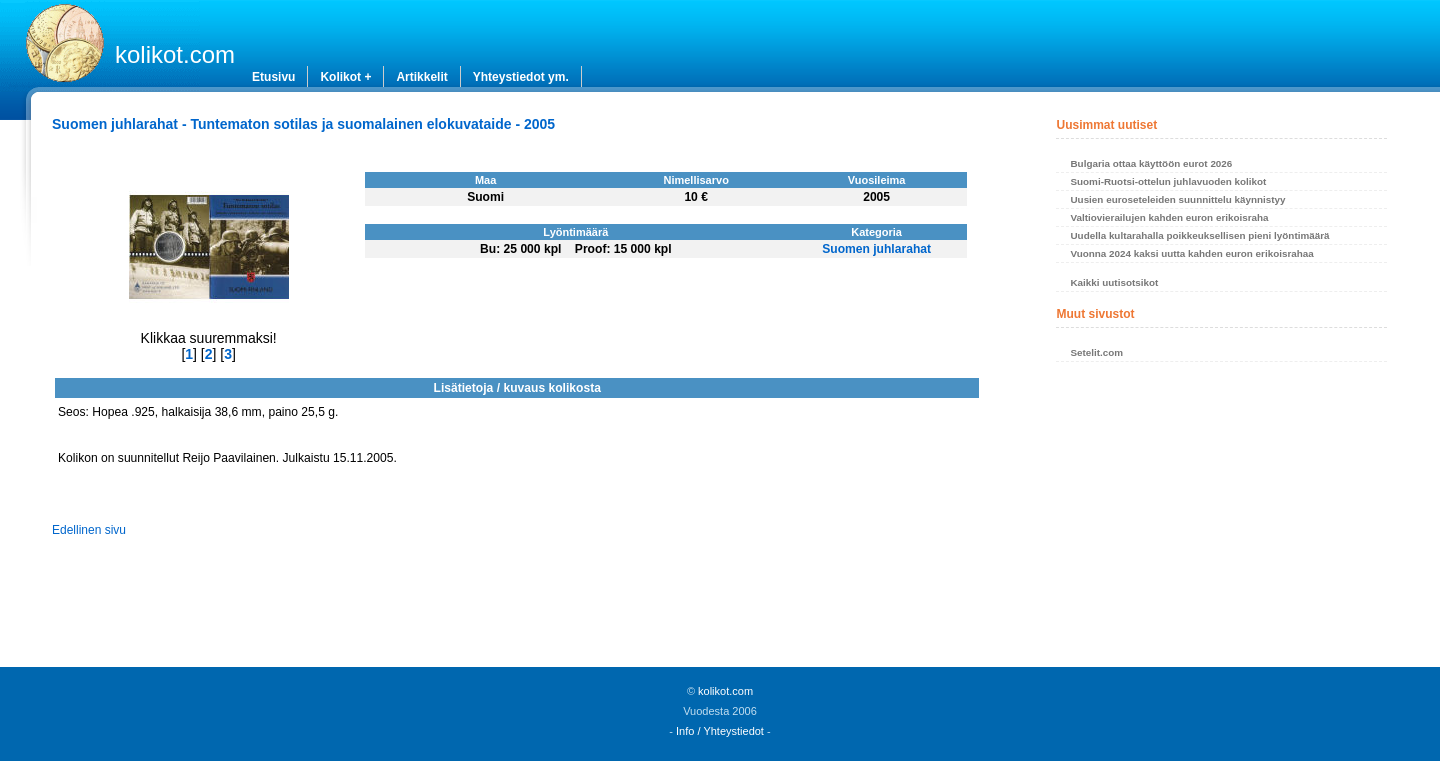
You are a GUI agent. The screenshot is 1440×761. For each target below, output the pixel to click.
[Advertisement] (1221, 520)
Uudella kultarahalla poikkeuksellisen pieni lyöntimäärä (1199, 235)
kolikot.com (175, 54)
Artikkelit (421, 77)
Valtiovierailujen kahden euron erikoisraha (1169, 217)
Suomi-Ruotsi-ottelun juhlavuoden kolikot (1168, 181)
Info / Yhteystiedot (720, 731)
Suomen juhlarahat (876, 249)
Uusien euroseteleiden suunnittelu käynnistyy (1177, 199)
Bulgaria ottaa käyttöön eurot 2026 (1151, 163)
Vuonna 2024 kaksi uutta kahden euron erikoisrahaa (1191, 253)
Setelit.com (1096, 352)
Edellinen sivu (89, 530)
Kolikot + (345, 77)
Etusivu (273, 77)
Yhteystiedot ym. (521, 77)
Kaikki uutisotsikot (1114, 282)
